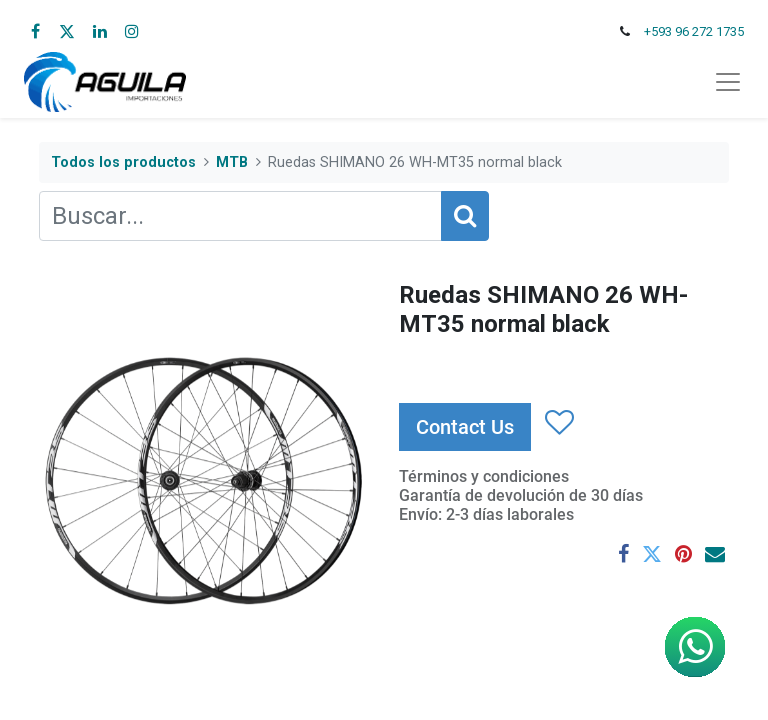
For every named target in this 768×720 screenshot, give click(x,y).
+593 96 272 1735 (694, 31)
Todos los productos (123, 162)
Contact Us (465, 427)
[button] (558, 423)
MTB (232, 162)
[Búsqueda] (465, 216)
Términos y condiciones (484, 476)
